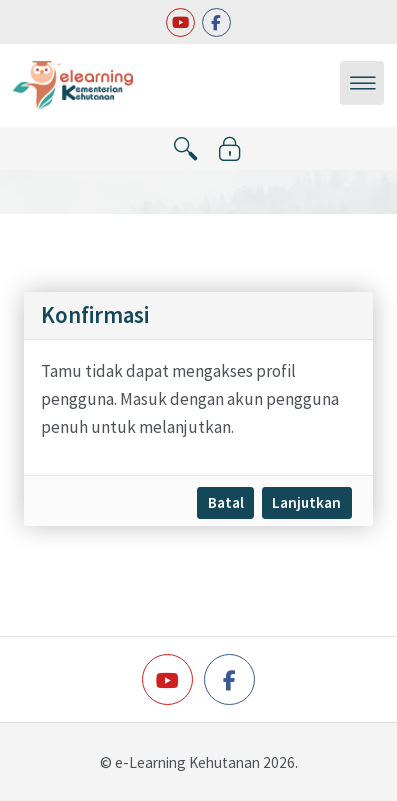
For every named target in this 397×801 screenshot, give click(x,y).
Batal (226, 502)
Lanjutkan (306, 502)
